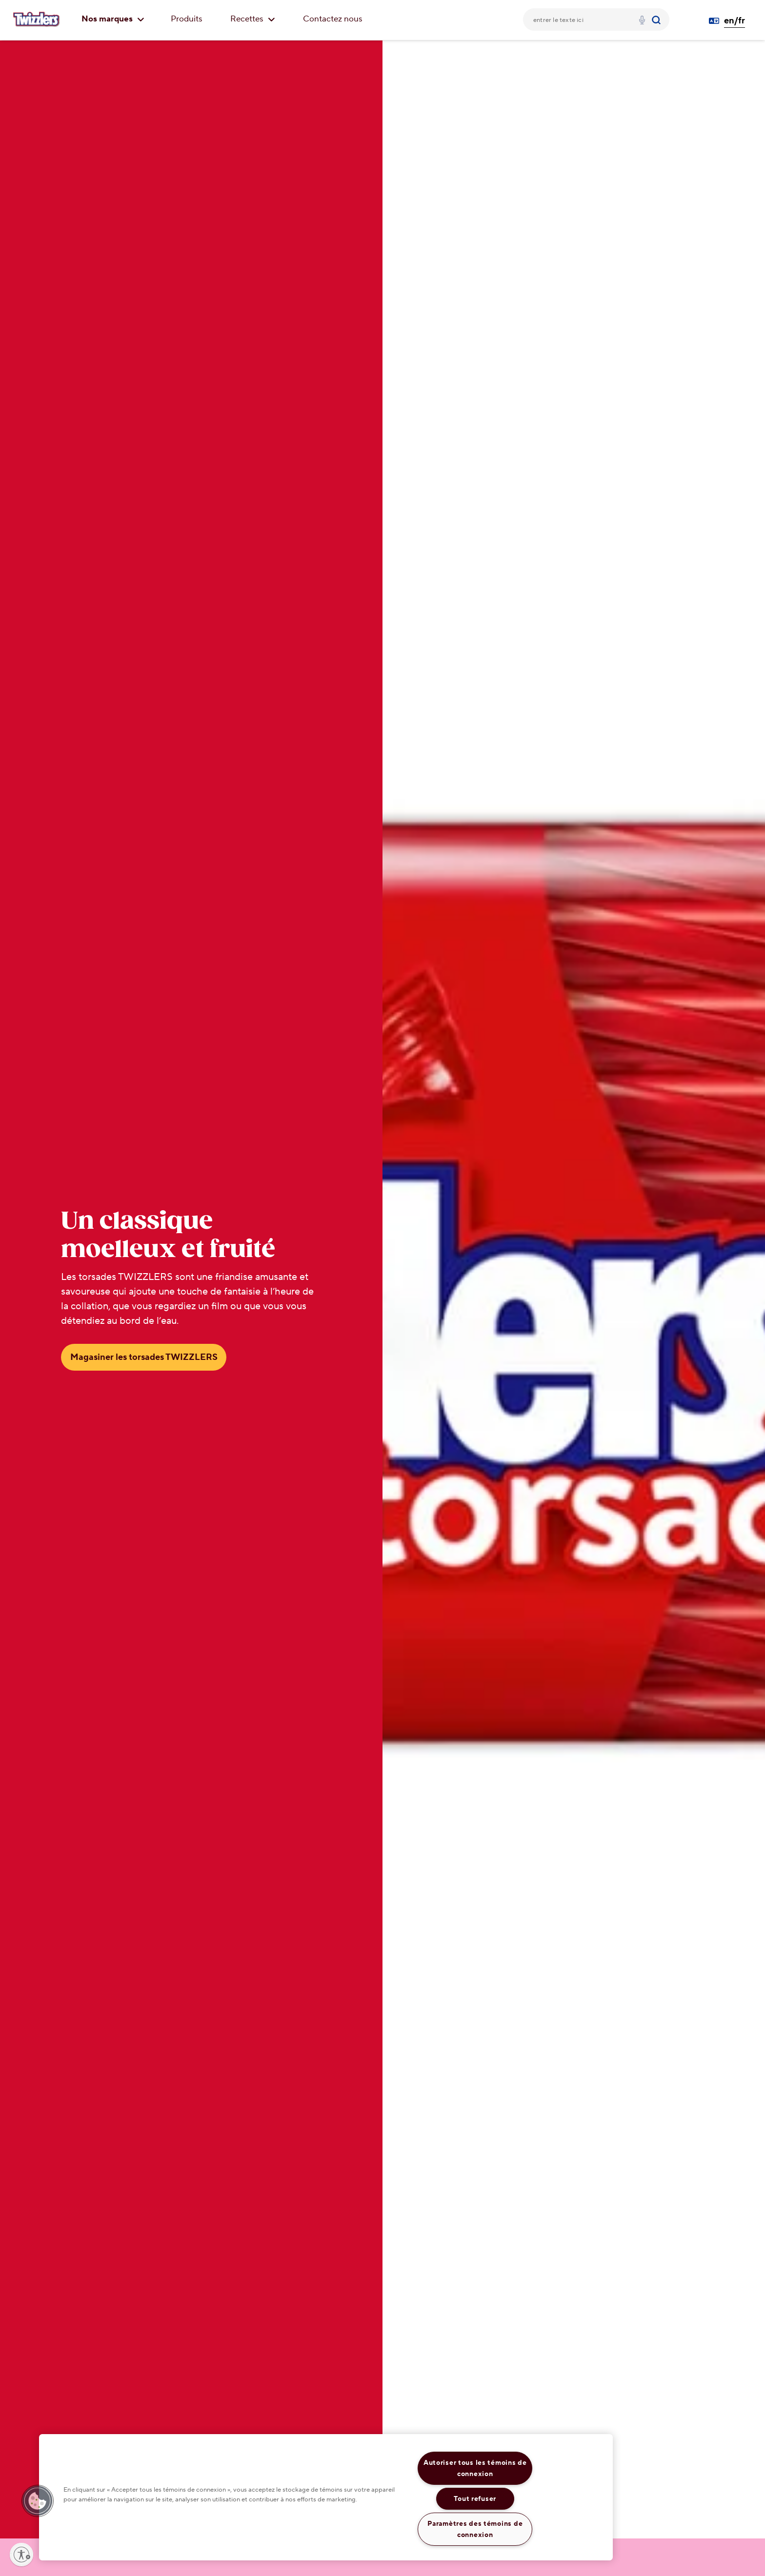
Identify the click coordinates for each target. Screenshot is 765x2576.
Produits (186, 19)
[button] (37, 2501)
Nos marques (112, 19)
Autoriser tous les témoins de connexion (475, 2468)
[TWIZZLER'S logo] (36, 19)
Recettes (252, 19)
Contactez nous (332, 19)
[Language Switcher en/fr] (730, 20)
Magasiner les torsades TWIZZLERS (144, 1357)
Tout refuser (475, 2498)
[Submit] (657, 19)
